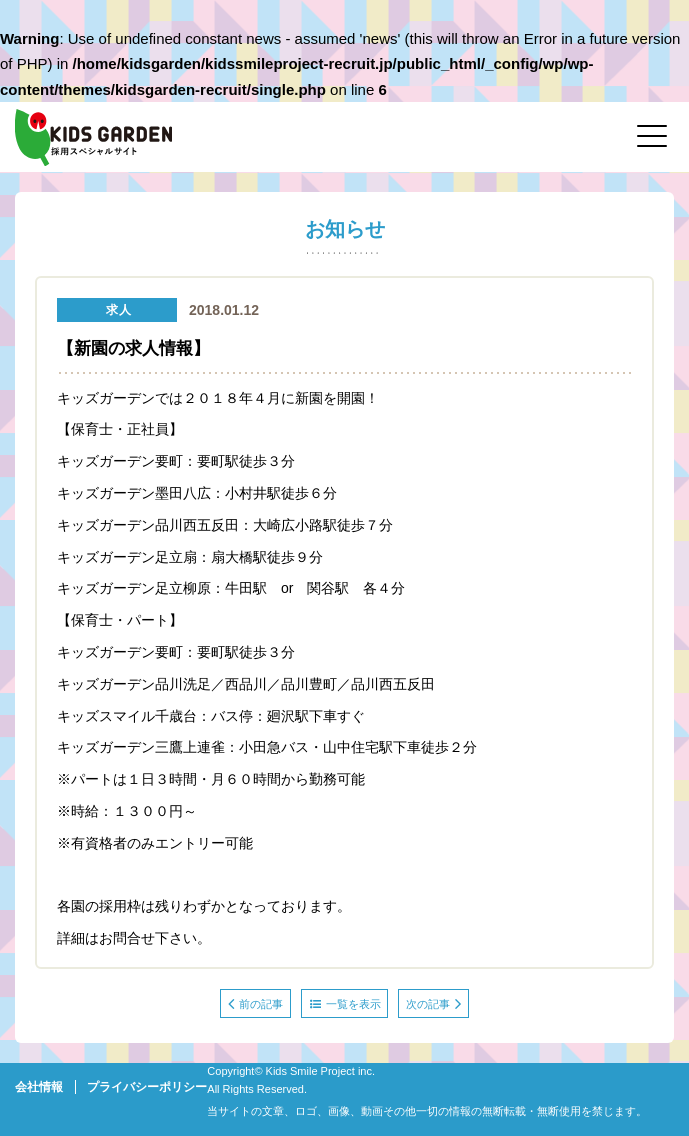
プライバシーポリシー (147, 1087)
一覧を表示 (345, 1004)
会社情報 (39, 1087)
